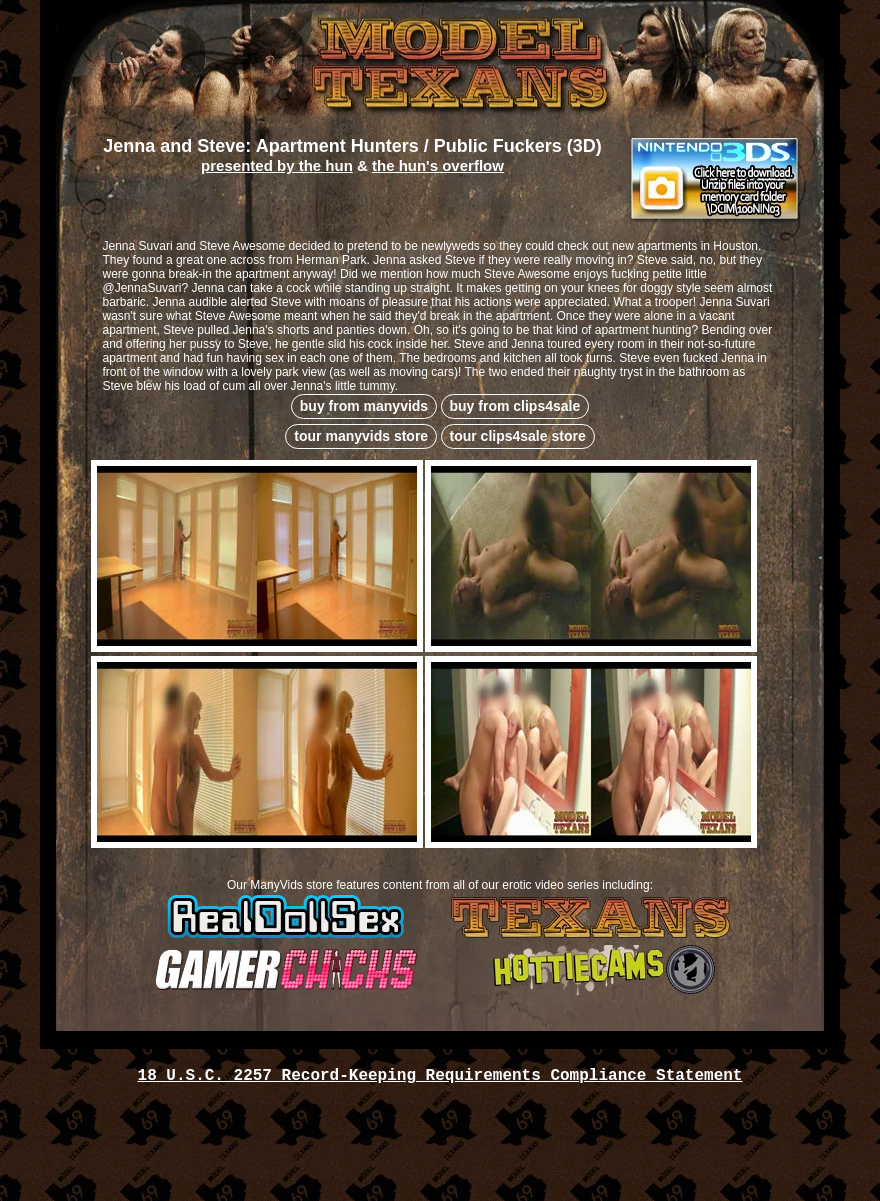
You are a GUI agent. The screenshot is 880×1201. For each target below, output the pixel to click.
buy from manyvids (364, 406)
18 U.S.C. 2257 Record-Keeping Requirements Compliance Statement (440, 1076)
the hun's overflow (438, 165)
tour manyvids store (361, 436)
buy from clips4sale (515, 406)
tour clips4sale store (518, 436)
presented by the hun (277, 165)
